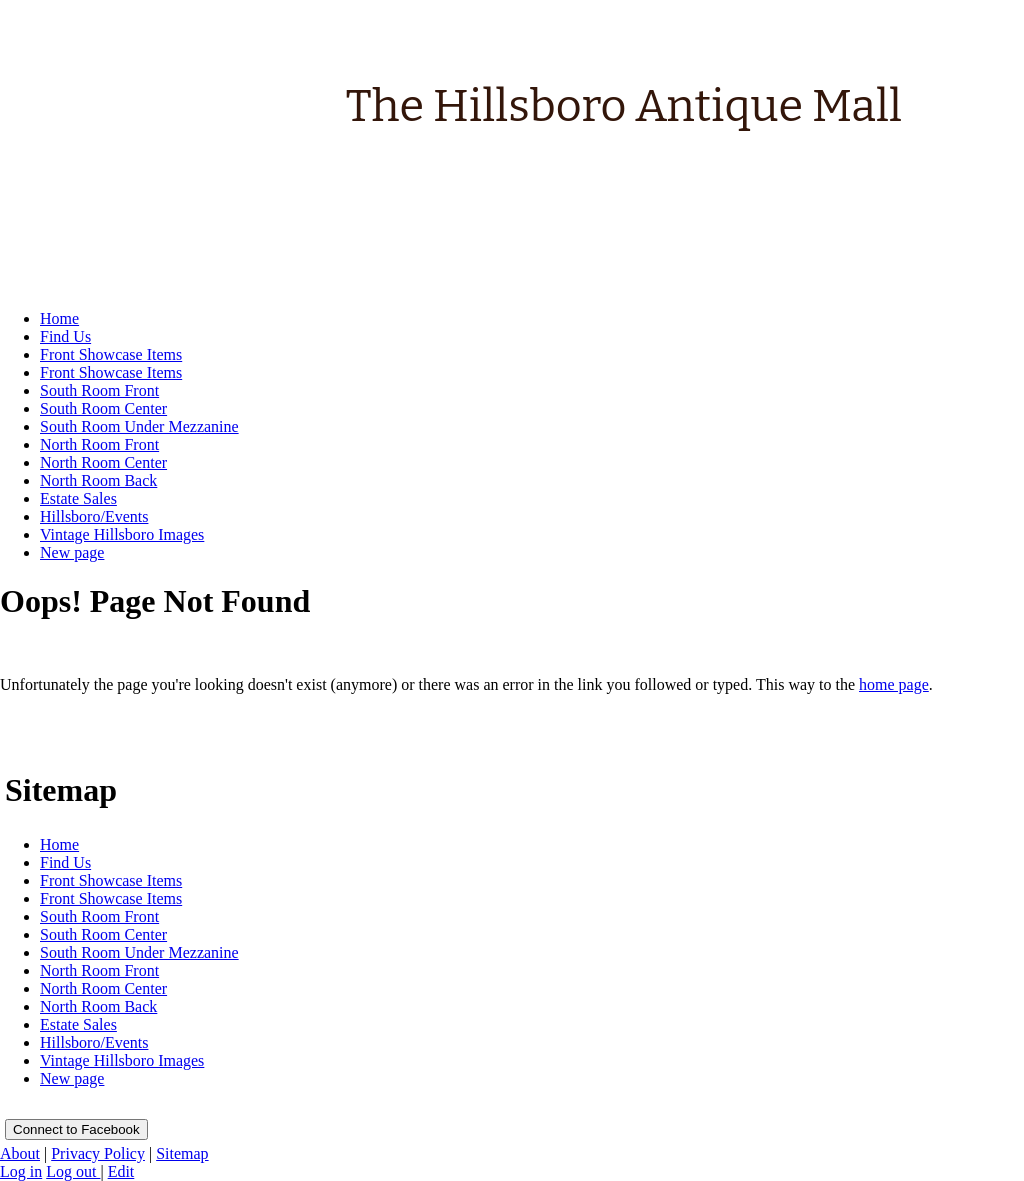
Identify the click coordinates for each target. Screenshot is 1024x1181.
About (20, 1153)
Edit (121, 1171)
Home (59, 844)
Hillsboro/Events (94, 1042)
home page (894, 684)
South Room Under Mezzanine (139, 952)
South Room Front (99, 916)
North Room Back (98, 1006)
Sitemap (182, 1153)
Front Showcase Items (111, 880)
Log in (21, 1171)
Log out (73, 1171)
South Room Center (103, 934)
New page (72, 1078)
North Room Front (99, 970)
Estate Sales (78, 1024)
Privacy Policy (98, 1153)
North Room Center (103, 988)
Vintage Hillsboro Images (122, 1060)
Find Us (65, 862)
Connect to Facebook (76, 1129)
